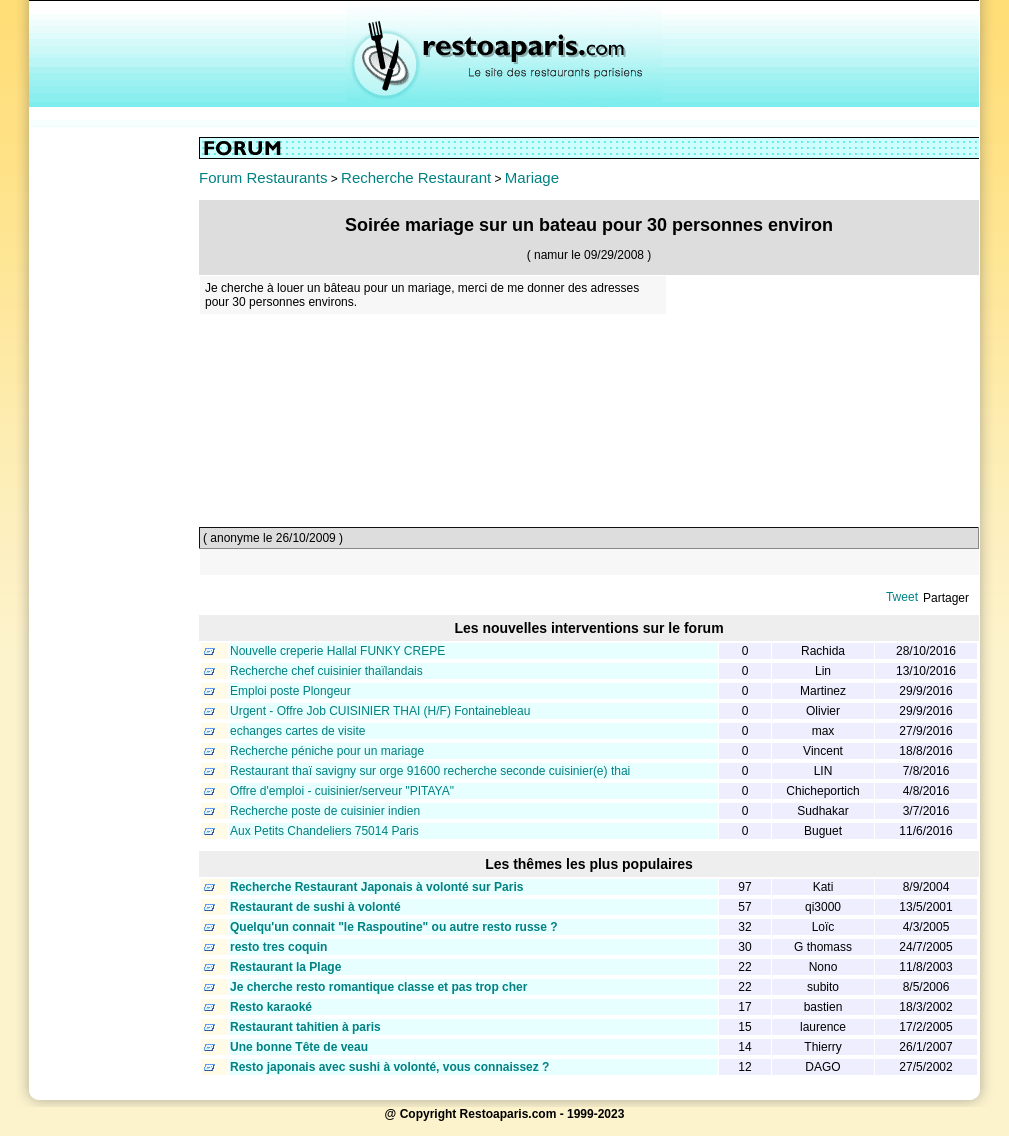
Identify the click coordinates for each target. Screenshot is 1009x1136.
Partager (946, 598)
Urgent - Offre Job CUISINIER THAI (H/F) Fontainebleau (380, 711)
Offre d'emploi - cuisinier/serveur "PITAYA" (342, 791)
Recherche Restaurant (416, 177)
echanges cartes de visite (297, 731)
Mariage (532, 177)
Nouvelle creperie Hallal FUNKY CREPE (337, 651)
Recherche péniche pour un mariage (327, 751)
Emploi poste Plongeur (290, 691)
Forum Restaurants (263, 177)
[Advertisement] (114, 437)
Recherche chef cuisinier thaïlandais (326, 671)
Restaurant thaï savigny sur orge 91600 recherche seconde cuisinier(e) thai (430, 771)
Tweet (902, 597)
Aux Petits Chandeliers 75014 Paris (324, 831)
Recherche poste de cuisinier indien (325, 811)
